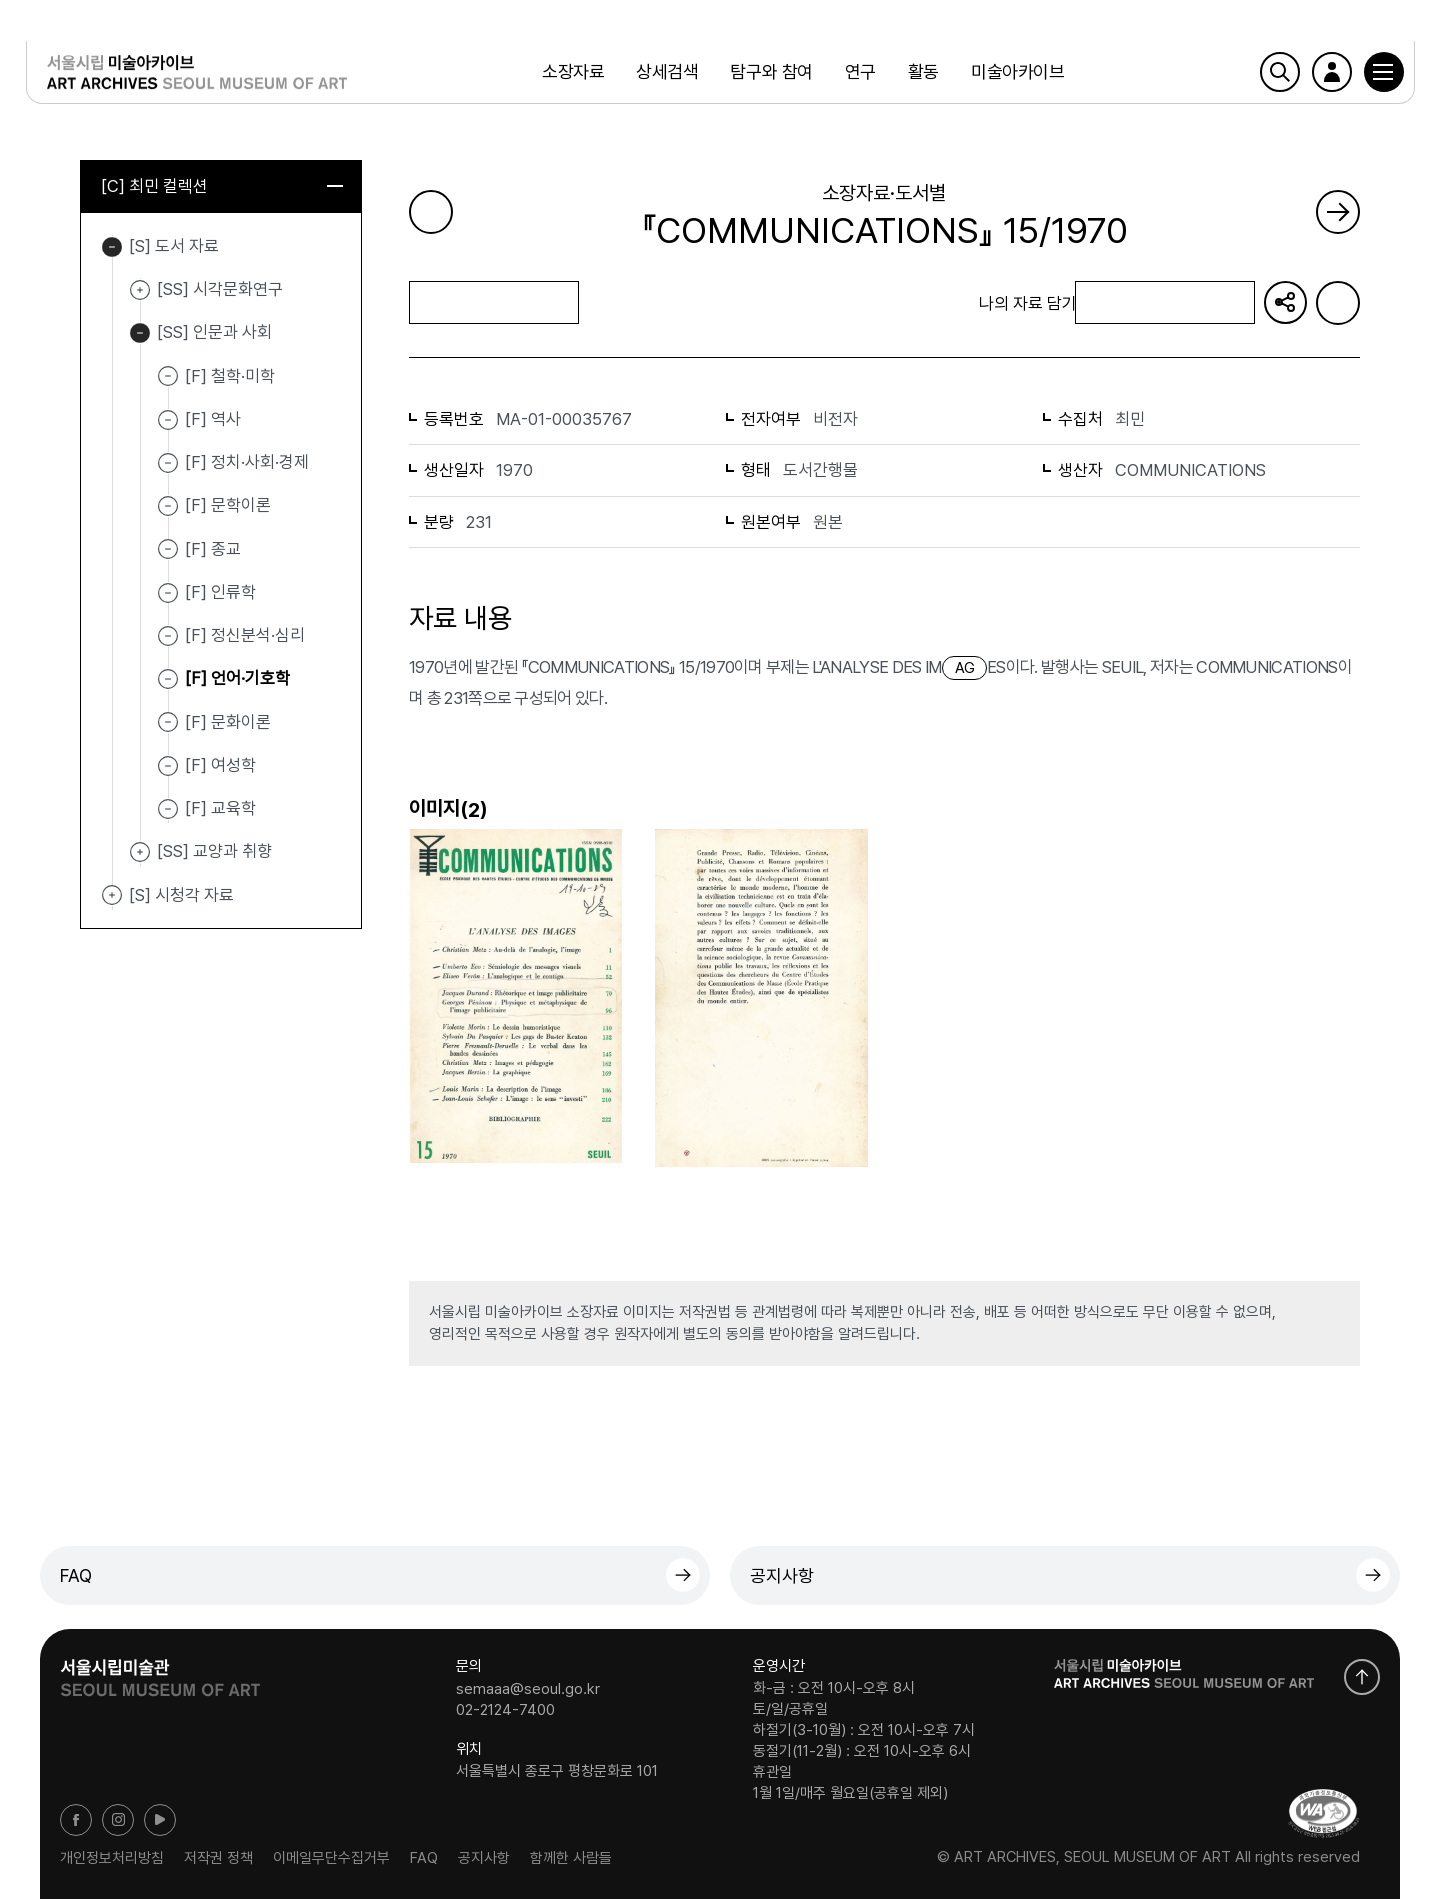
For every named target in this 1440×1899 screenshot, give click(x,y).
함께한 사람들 (571, 1857)
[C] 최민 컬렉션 (222, 187)
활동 (921, 74)
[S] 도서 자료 (112, 248)
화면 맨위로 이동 (1362, 1677)
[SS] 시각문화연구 (140, 291)
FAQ (76, 1575)
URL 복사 (1285, 303)
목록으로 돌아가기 (493, 302)
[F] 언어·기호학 (237, 679)
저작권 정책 (218, 1857)
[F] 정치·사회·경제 (247, 463)
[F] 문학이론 (228, 506)
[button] (1369, 75)
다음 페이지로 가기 (1338, 212)
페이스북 (76, 1820)
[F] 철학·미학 (230, 377)
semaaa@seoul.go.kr (528, 1688)
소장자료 (571, 74)
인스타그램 (118, 1820)
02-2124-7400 (505, 1710)
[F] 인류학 (220, 593)
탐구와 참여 (770, 74)
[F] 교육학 (220, 809)
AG (965, 668)
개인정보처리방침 (112, 1857)
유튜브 (160, 1820)
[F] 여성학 (220, 766)
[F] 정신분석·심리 (245, 636)
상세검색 (666, 74)
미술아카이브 (1015, 74)
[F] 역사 (213, 420)
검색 (1265, 75)
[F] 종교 (213, 550)
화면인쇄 (1338, 303)
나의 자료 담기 (1164, 303)
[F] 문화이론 (228, 723)
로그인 (1317, 75)
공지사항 (782, 1575)
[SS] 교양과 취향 (140, 854)
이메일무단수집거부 (331, 1857)
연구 (858, 74)
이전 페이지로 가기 (431, 212)
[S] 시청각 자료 (112, 897)
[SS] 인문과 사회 (140, 335)
